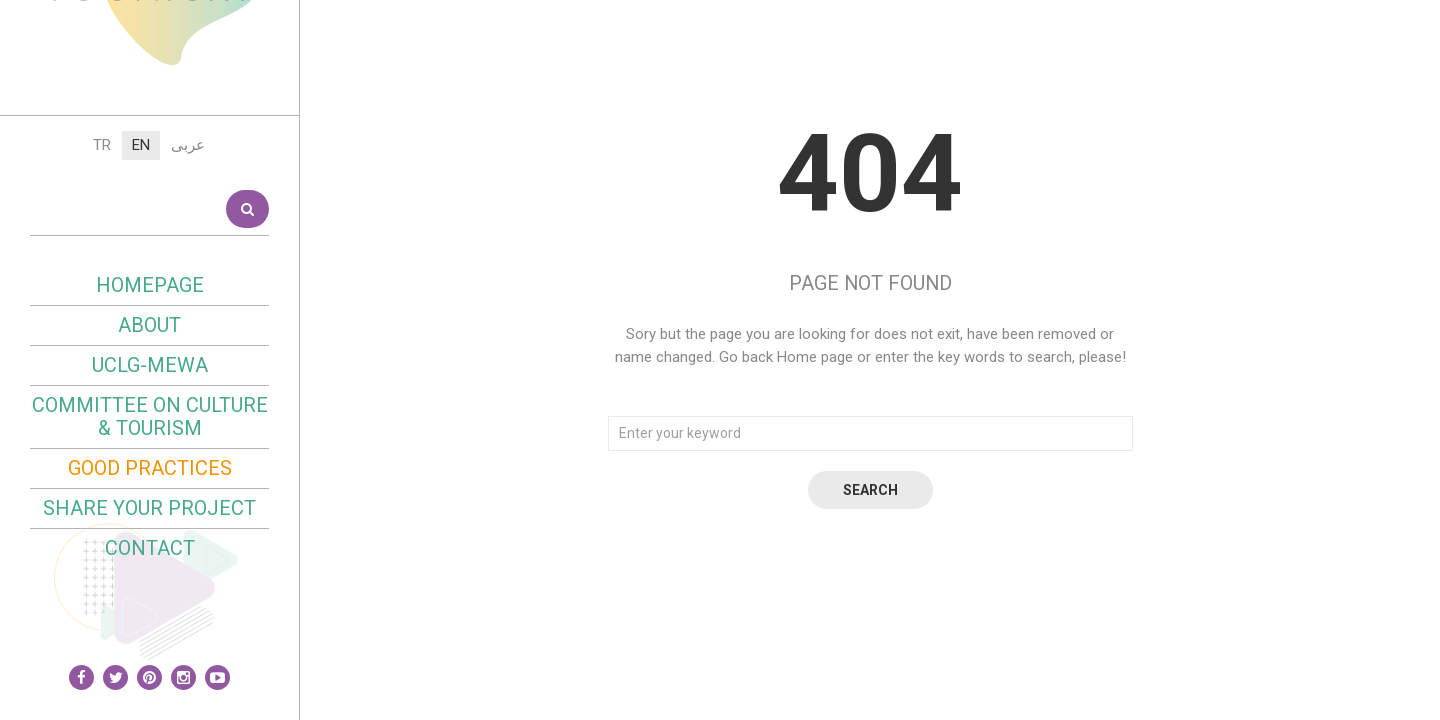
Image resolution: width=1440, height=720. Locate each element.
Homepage (150, 467)
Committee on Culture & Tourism (150, 598)
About (149, 507)
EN (141, 327)
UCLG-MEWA (150, 547)
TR (102, 327)
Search (247, 391)
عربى (188, 327)
